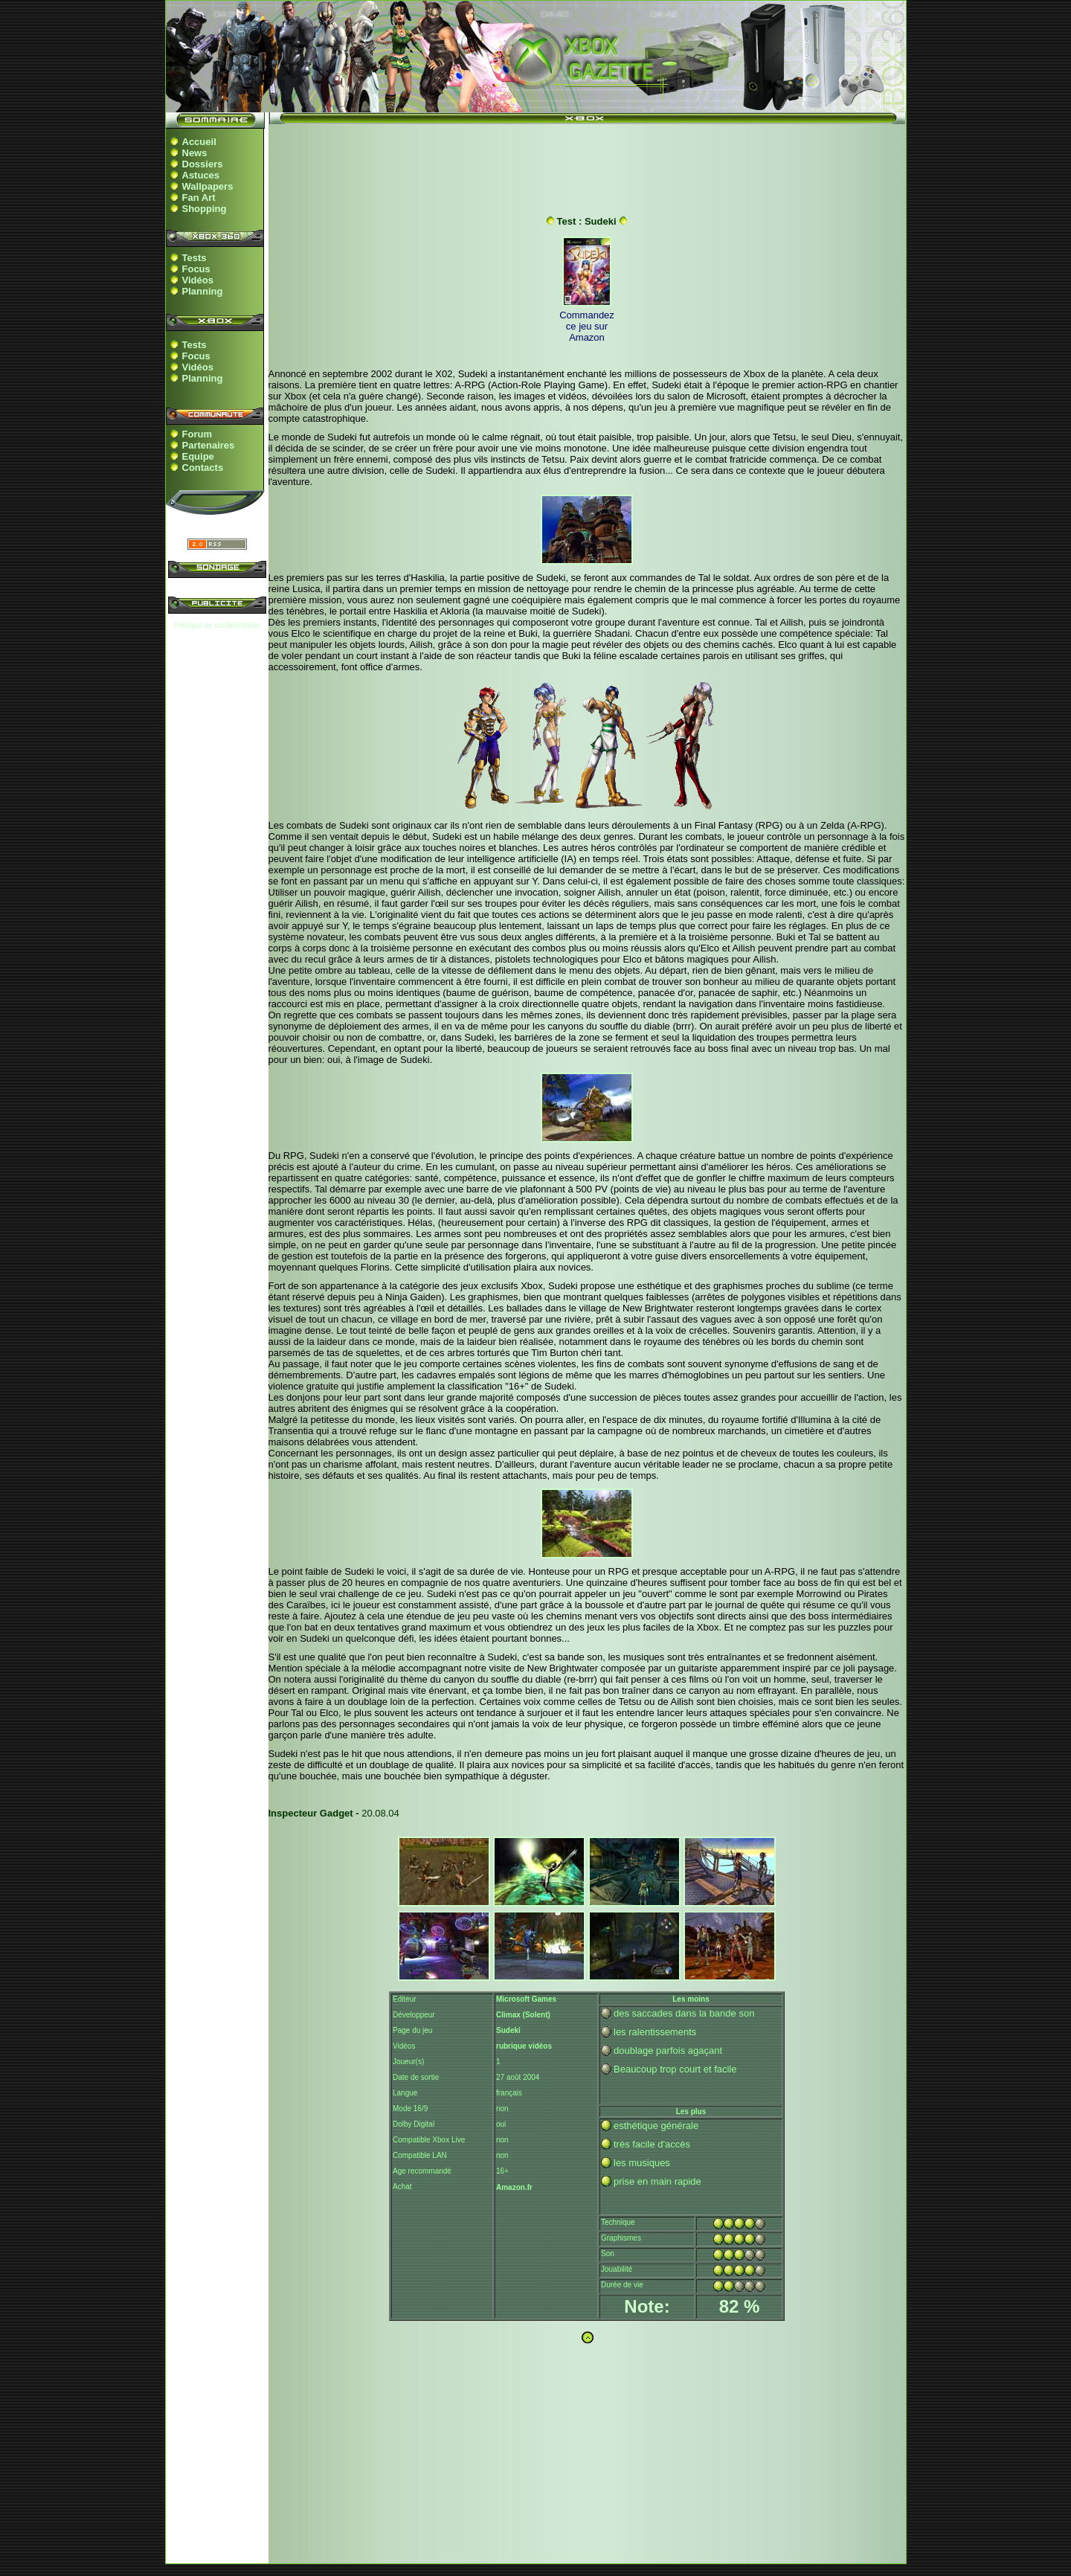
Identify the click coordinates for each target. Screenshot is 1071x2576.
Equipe (198, 456)
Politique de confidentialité (216, 625)
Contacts (203, 467)
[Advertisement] (587, 165)
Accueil (199, 141)
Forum (197, 434)
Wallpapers (208, 186)
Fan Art (199, 197)
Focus (196, 268)
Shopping (204, 208)
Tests (194, 257)
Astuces (201, 175)
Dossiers (202, 164)
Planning (202, 291)
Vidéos (197, 280)
